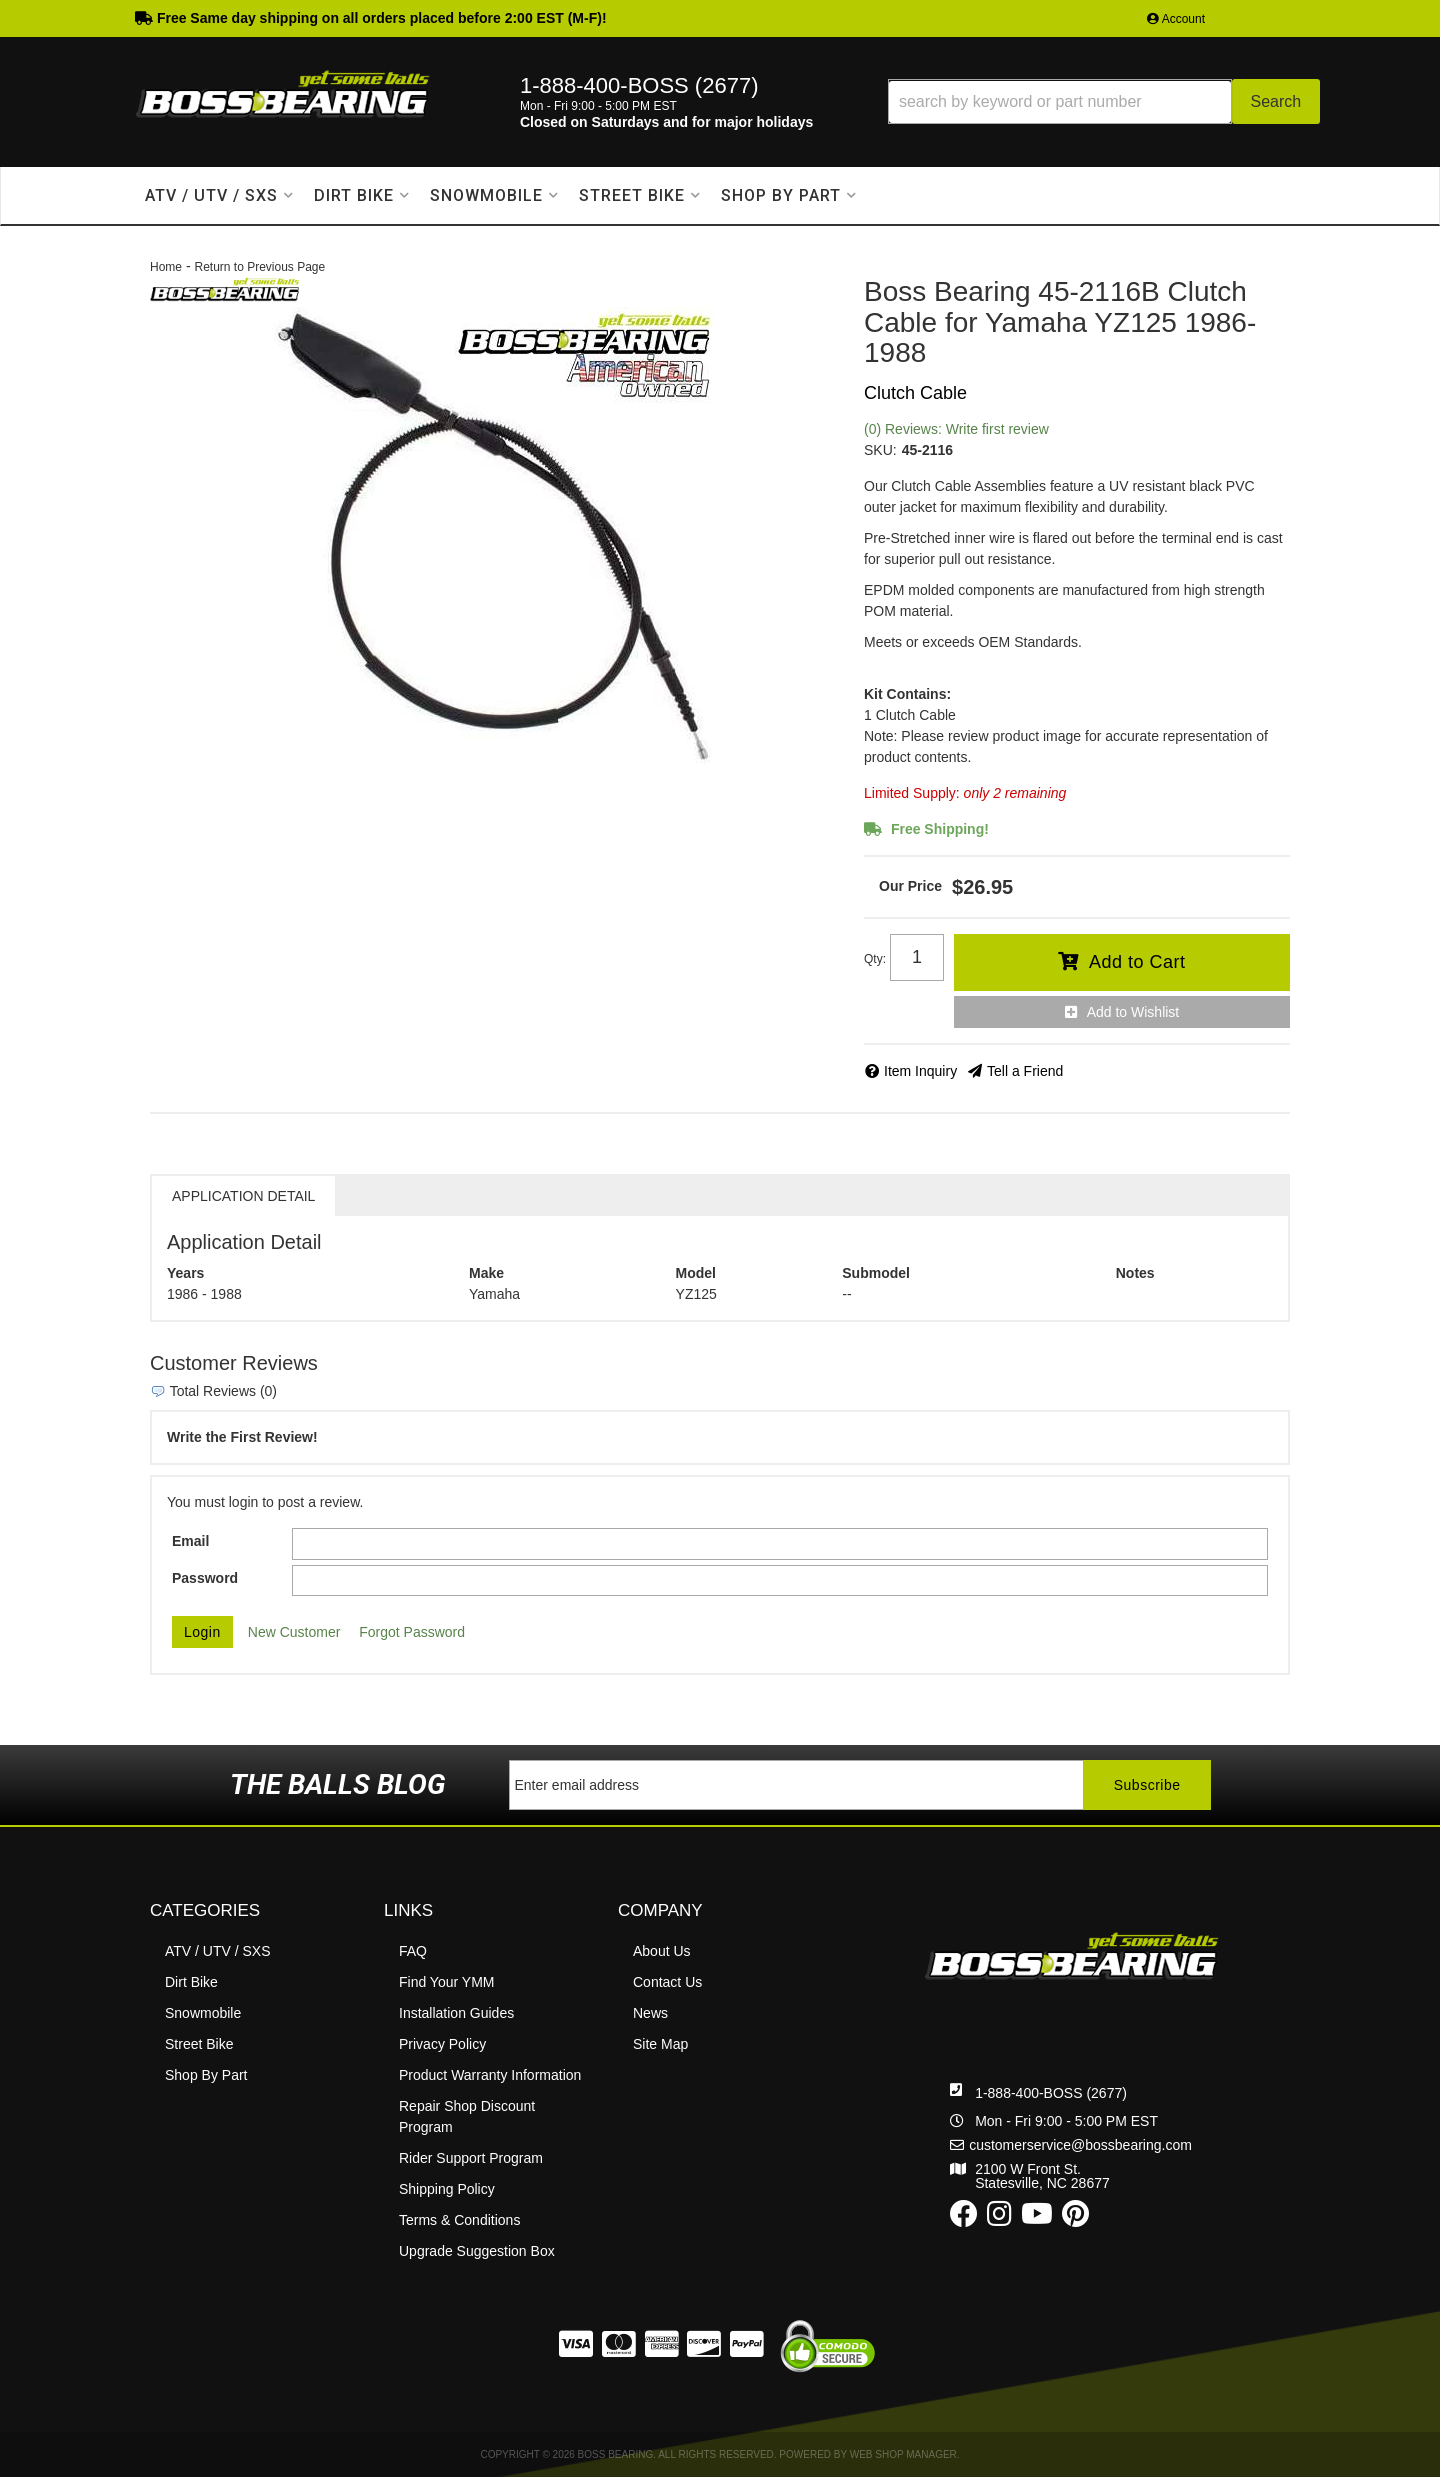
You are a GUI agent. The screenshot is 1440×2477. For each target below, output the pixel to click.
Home (166, 267)
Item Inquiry (920, 1071)
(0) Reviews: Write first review (956, 429)
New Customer (294, 1632)
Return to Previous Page (259, 267)
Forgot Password (412, 1632)
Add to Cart (1137, 962)
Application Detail (243, 1196)
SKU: (880, 450)
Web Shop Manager (903, 2454)
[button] (1104, 101)
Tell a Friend (1025, 1071)
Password (205, 1578)
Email (190, 1541)
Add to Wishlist (1133, 1012)
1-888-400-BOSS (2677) (1051, 2093)
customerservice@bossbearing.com (1080, 2145)
